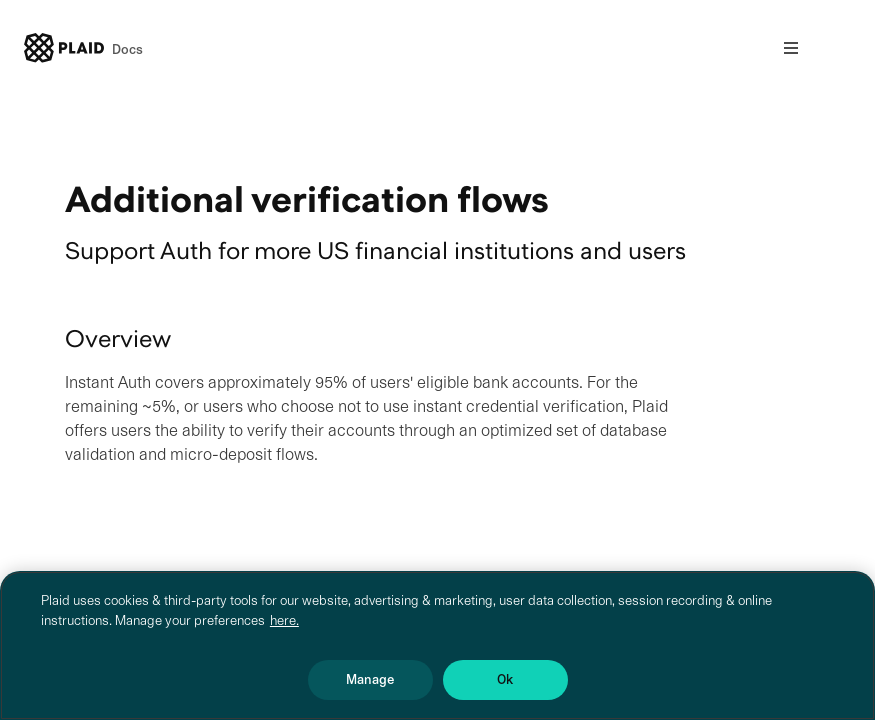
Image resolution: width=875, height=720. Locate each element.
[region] (437, 645)
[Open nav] (791, 48)
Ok (505, 679)
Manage (370, 679)
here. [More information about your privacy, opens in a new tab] (284, 620)
